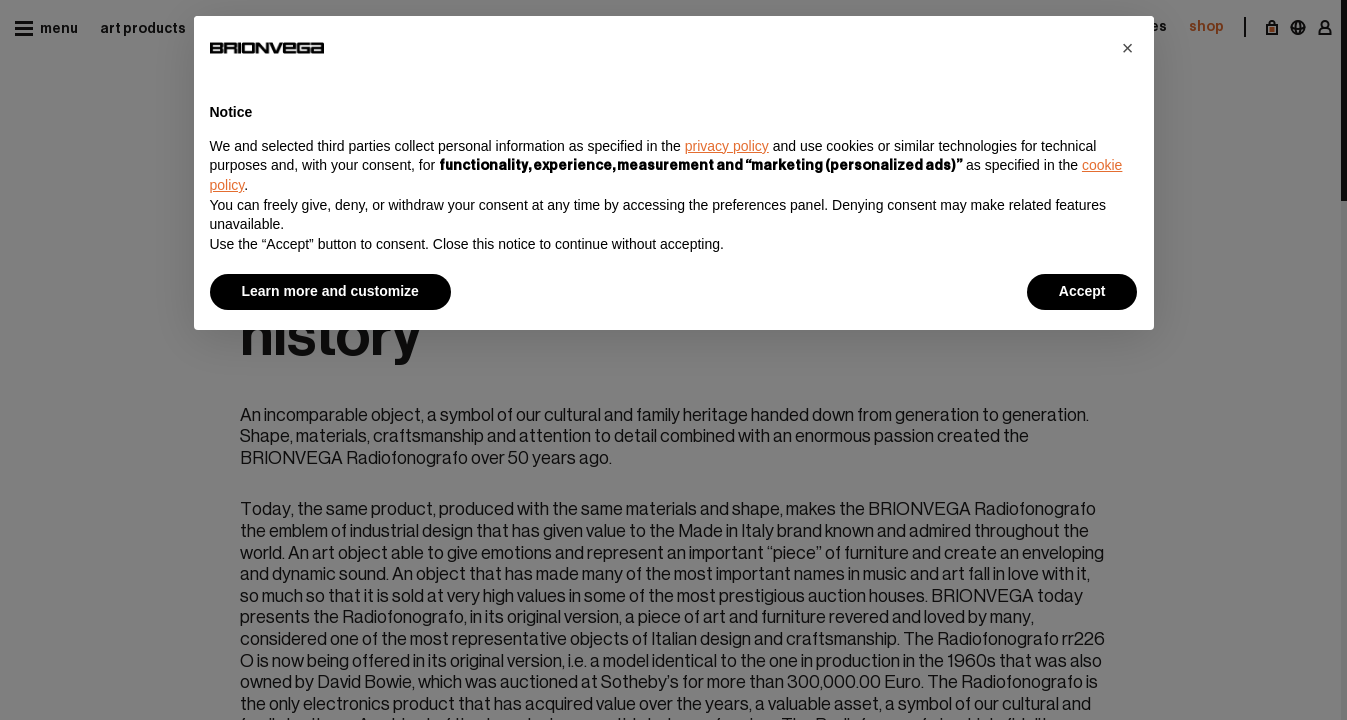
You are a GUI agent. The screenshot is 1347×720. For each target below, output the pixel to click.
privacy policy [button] (727, 146)
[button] (1128, 48)
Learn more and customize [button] (330, 291)
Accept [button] (1082, 291)
